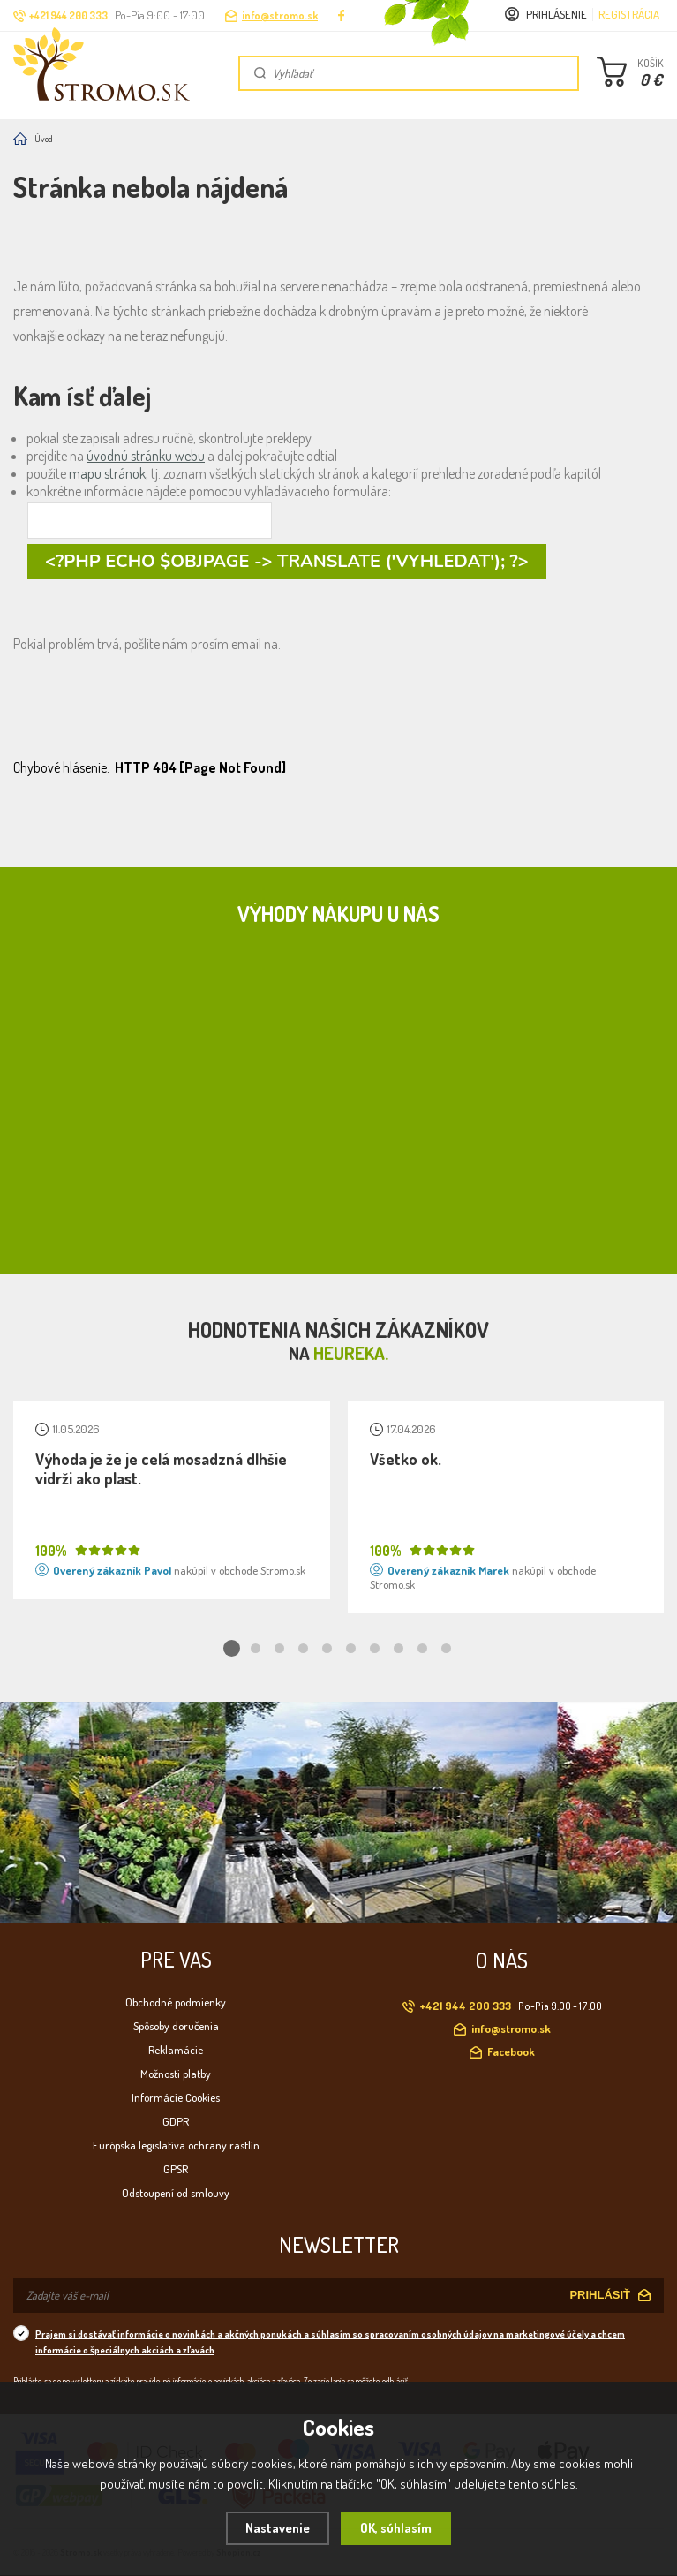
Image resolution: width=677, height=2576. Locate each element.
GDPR (175, 2121)
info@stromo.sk (280, 15)
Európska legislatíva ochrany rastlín (176, 2145)
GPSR (175, 2169)
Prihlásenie (556, 14)
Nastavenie (277, 2527)
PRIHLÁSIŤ (599, 2294)
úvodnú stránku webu (146, 456)
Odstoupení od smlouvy (175, 2193)
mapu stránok (107, 473)
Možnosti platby (175, 2073)
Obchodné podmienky (175, 2002)
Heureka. (351, 1352)
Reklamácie (175, 2050)
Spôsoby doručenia (176, 2026)
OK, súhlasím (396, 2527)
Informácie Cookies (176, 2097)
